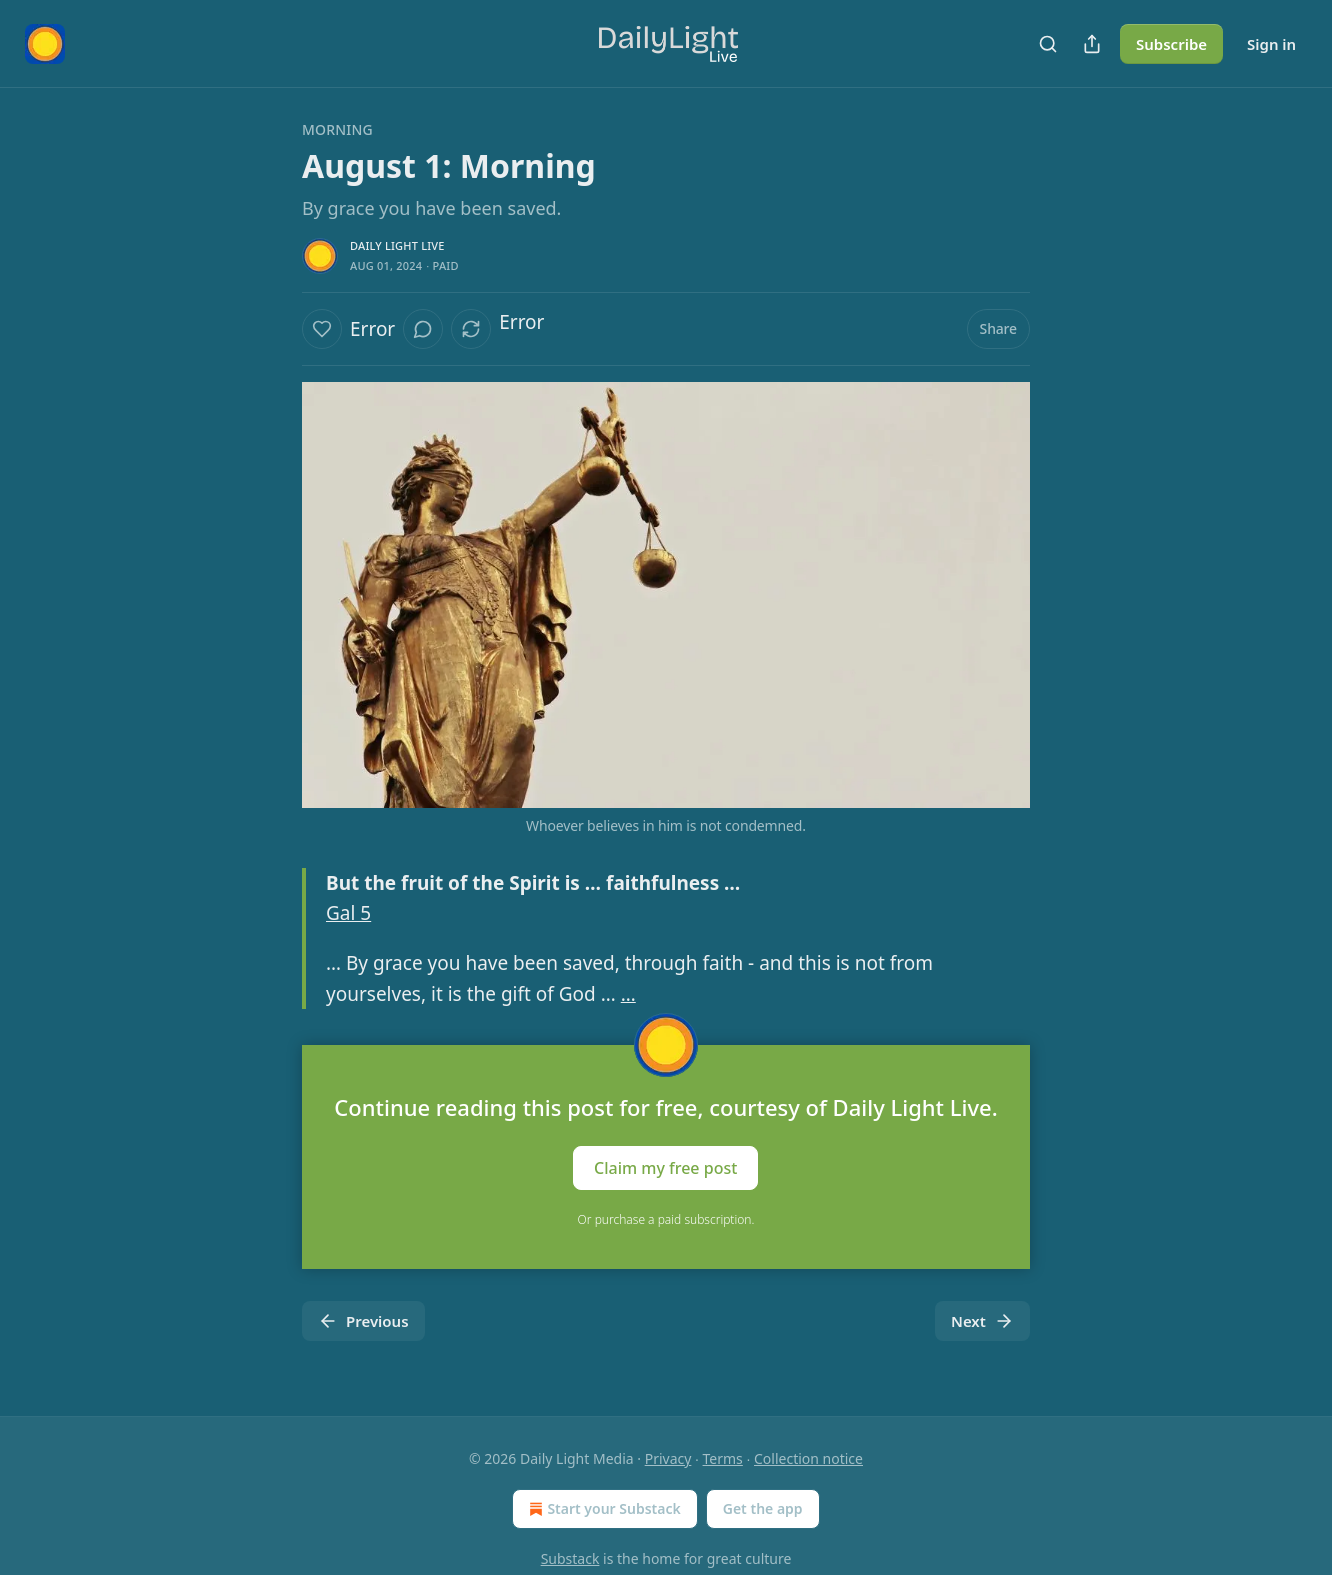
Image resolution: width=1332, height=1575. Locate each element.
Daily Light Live (397, 245)
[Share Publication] (1092, 44)
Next (982, 1321)
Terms (723, 1458)
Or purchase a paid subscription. (666, 1219)
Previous (363, 1321)
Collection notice (808, 1458)
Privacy (668, 1458)
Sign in (1271, 44)
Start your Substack (602, 1509)
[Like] (322, 329)
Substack (570, 1558)
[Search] (1048, 44)
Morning (337, 129)
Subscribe (1171, 44)
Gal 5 (348, 913)
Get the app (763, 1508)
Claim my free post (665, 1168)
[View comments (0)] (423, 329)
